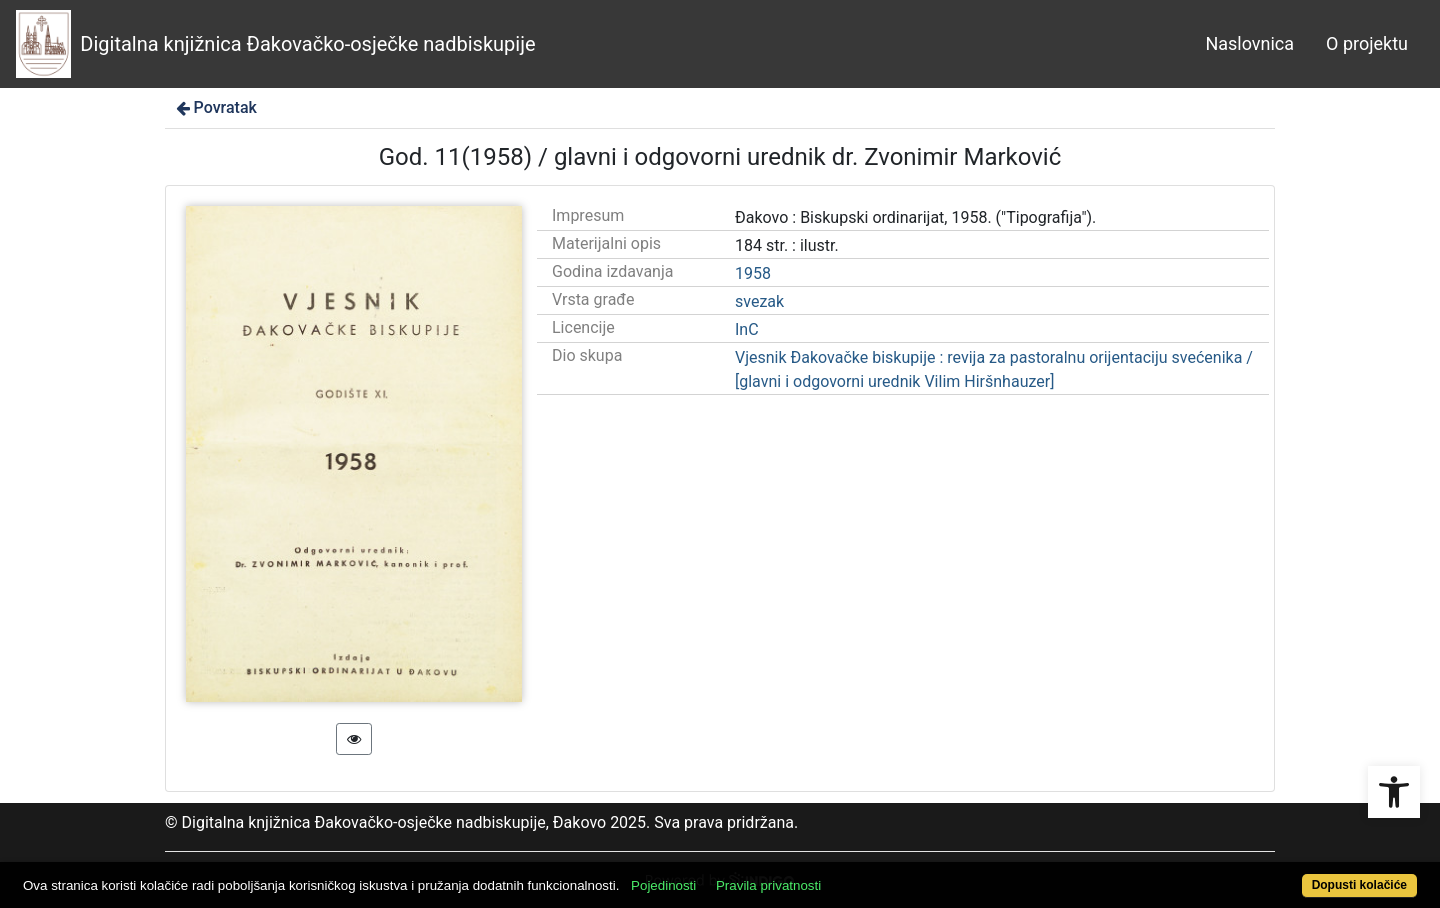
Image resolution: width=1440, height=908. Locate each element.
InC (747, 329)
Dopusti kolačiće (1359, 885)
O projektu (1367, 43)
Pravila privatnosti (768, 885)
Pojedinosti (663, 885)
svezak (759, 301)
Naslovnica (1249, 43)
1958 (753, 273)
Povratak (215, 107)
